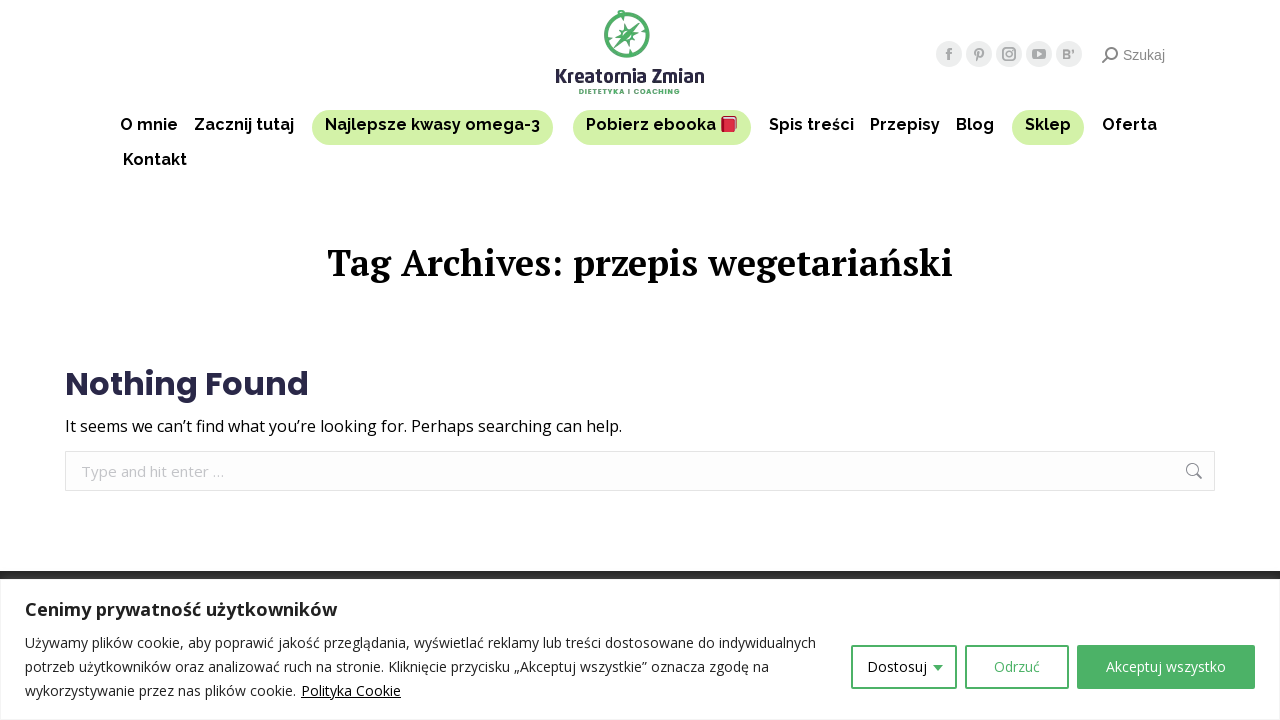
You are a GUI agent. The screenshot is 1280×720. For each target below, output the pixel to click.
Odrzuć (1017, 666)
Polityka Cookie (351, 690)
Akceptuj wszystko (1166, 666)
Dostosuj (897, 666)
